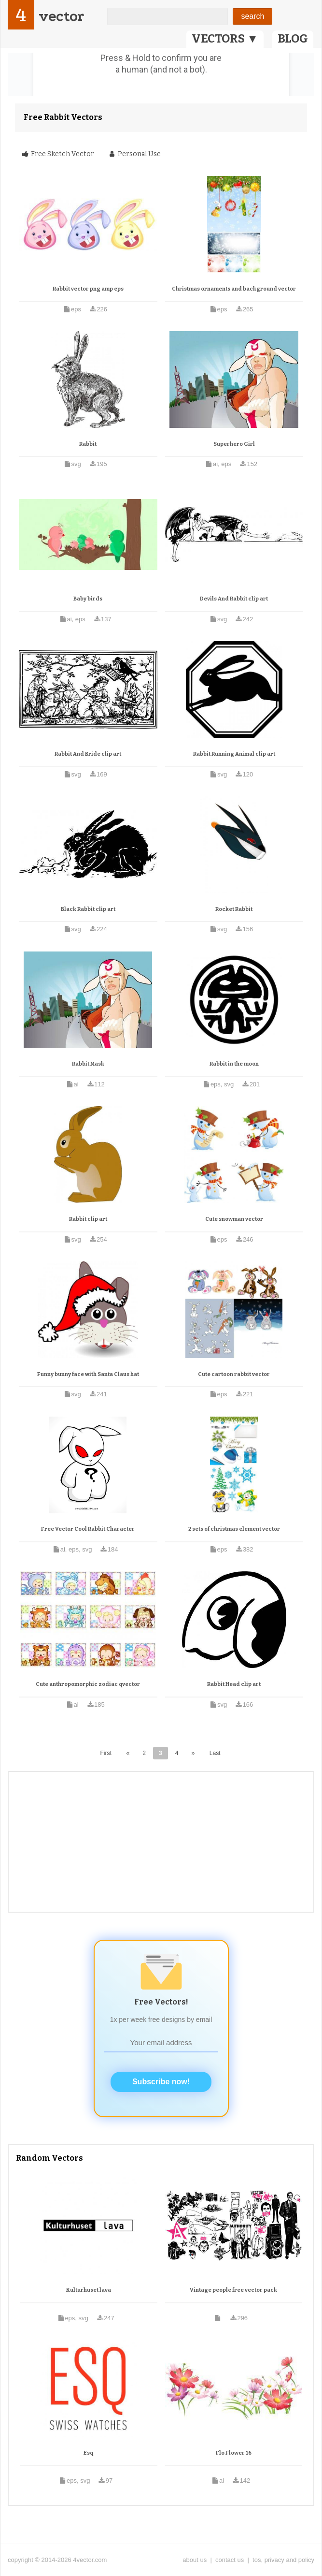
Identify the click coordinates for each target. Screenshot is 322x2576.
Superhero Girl (234, 444)
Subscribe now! (161, 2082)
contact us (229, 2559)
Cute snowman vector (234, 1219)
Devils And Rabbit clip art (234, 599)
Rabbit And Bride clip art (88, 754)
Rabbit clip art (88, 1219)
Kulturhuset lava (88, 2290)
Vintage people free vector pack (233, 2290)
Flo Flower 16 (234, 2453)
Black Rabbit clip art (88, 909)
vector (61, 16)
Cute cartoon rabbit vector (234, 1374)
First (106, 1753)
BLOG (293, 38)
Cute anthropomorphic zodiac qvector (88, 1684)
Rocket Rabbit (233, 909)
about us (194, 2559)
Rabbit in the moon (234, 1064)
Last (215, 1753)
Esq (88, 2453)
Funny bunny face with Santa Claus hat (88, 1374)
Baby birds (87, 599)
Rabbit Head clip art (234, 1684)
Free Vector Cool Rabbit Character (88, 1529)
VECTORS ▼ (225, 38)
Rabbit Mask (88, 1064)
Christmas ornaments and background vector (234, 289)
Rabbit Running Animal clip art (234, 754)
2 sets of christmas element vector (234, 1529)
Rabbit (88, 444)
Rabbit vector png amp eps (88, 289)
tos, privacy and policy (283, 2559)
